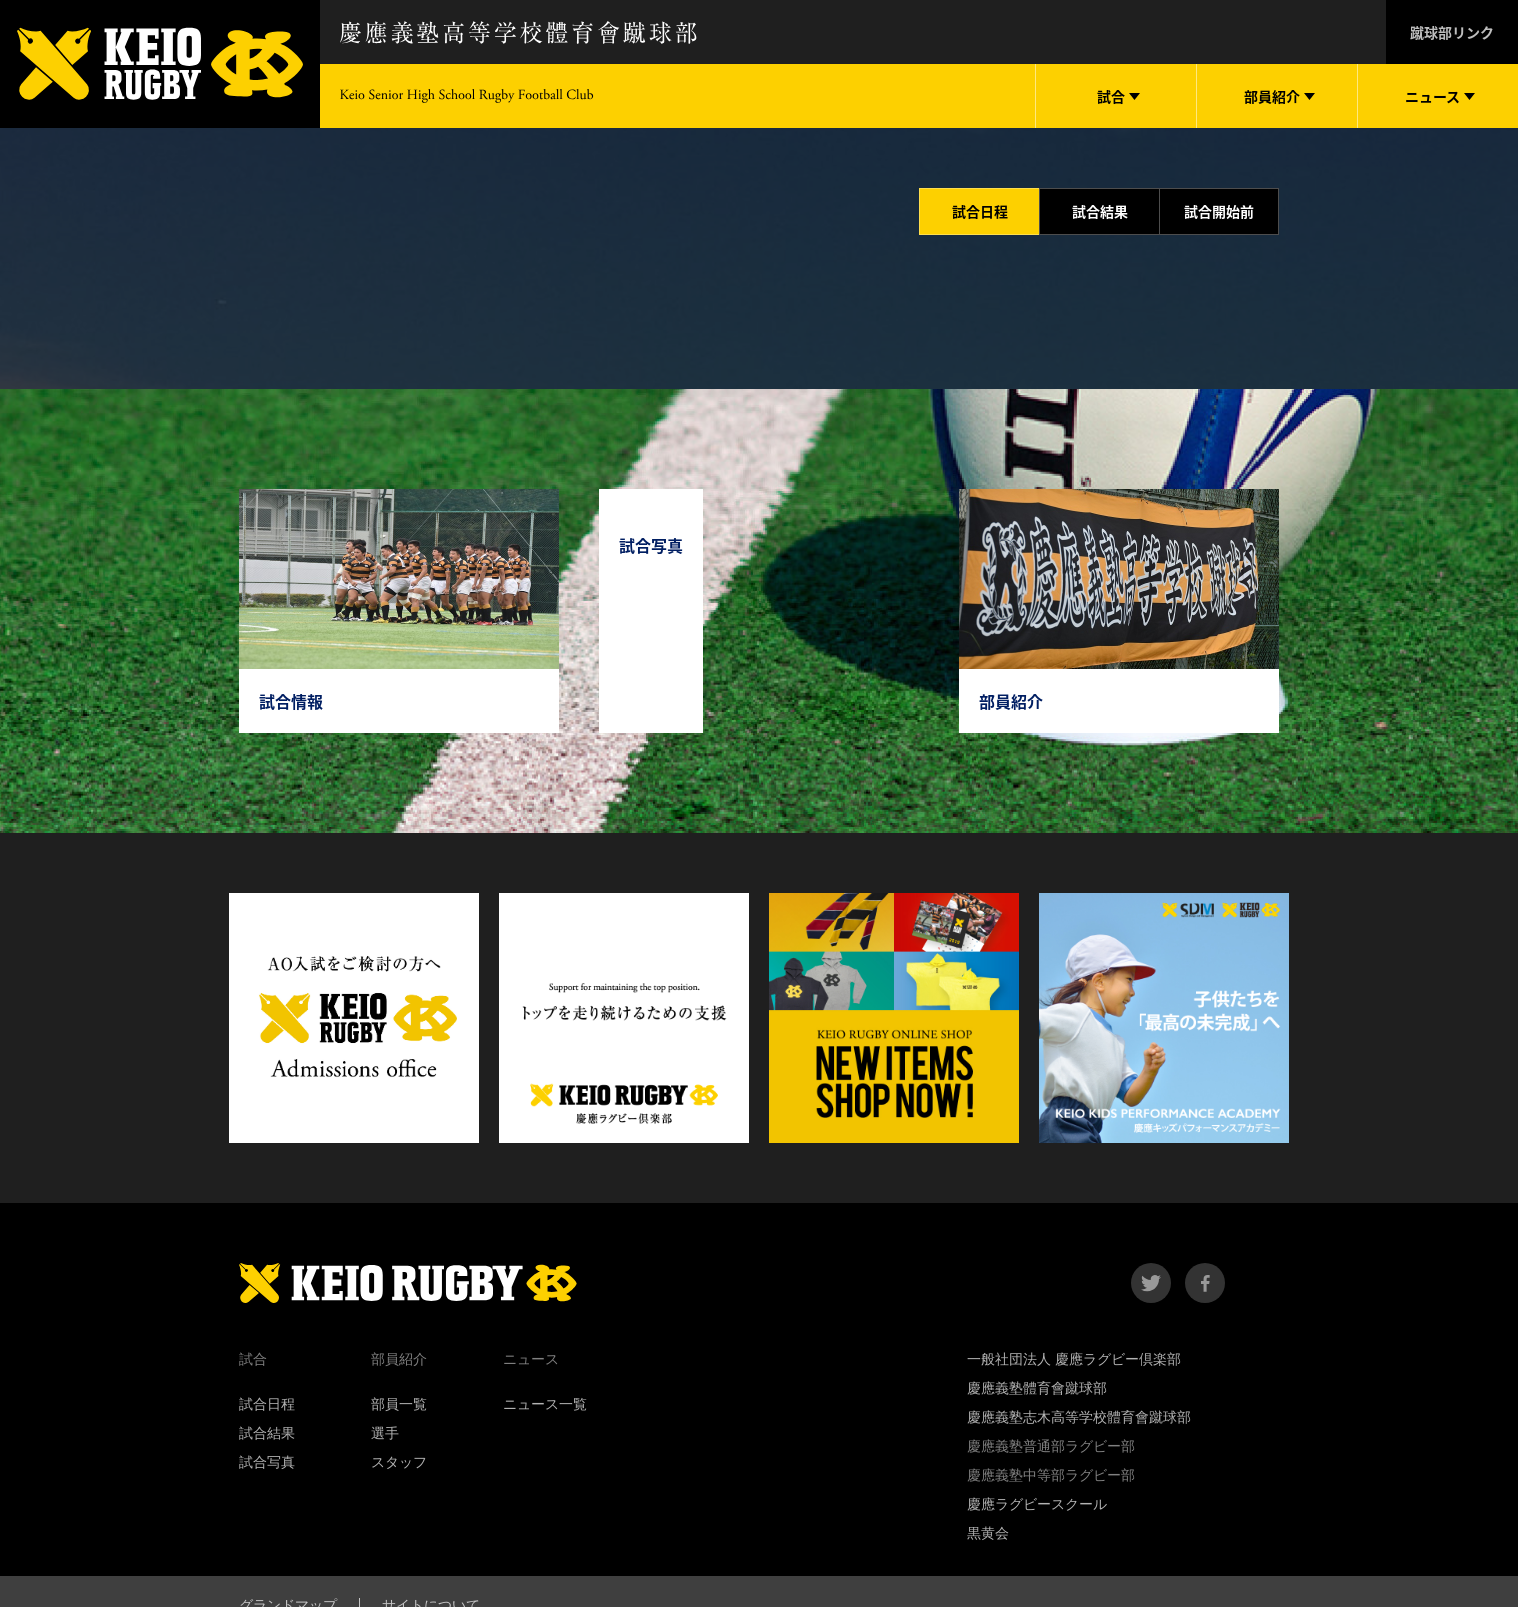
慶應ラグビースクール (1037, 1504)
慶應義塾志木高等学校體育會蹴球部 (1079, 1417)
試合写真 (267, 1462)
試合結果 (267, 1433)
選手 (385, 1433)
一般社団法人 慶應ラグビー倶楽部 (1074, 1359)
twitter (1151, 1283)
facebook (1205, 1283)
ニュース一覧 (545, 1404)
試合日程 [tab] (980, 211)
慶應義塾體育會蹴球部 (1037, 1388)
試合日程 (267, 1404)
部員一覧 (399, 1404)
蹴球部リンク (1452, 32)
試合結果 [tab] (1100, 211)
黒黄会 (988, 1533)
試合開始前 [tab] (1219, 211)
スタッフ (399, 1462)
